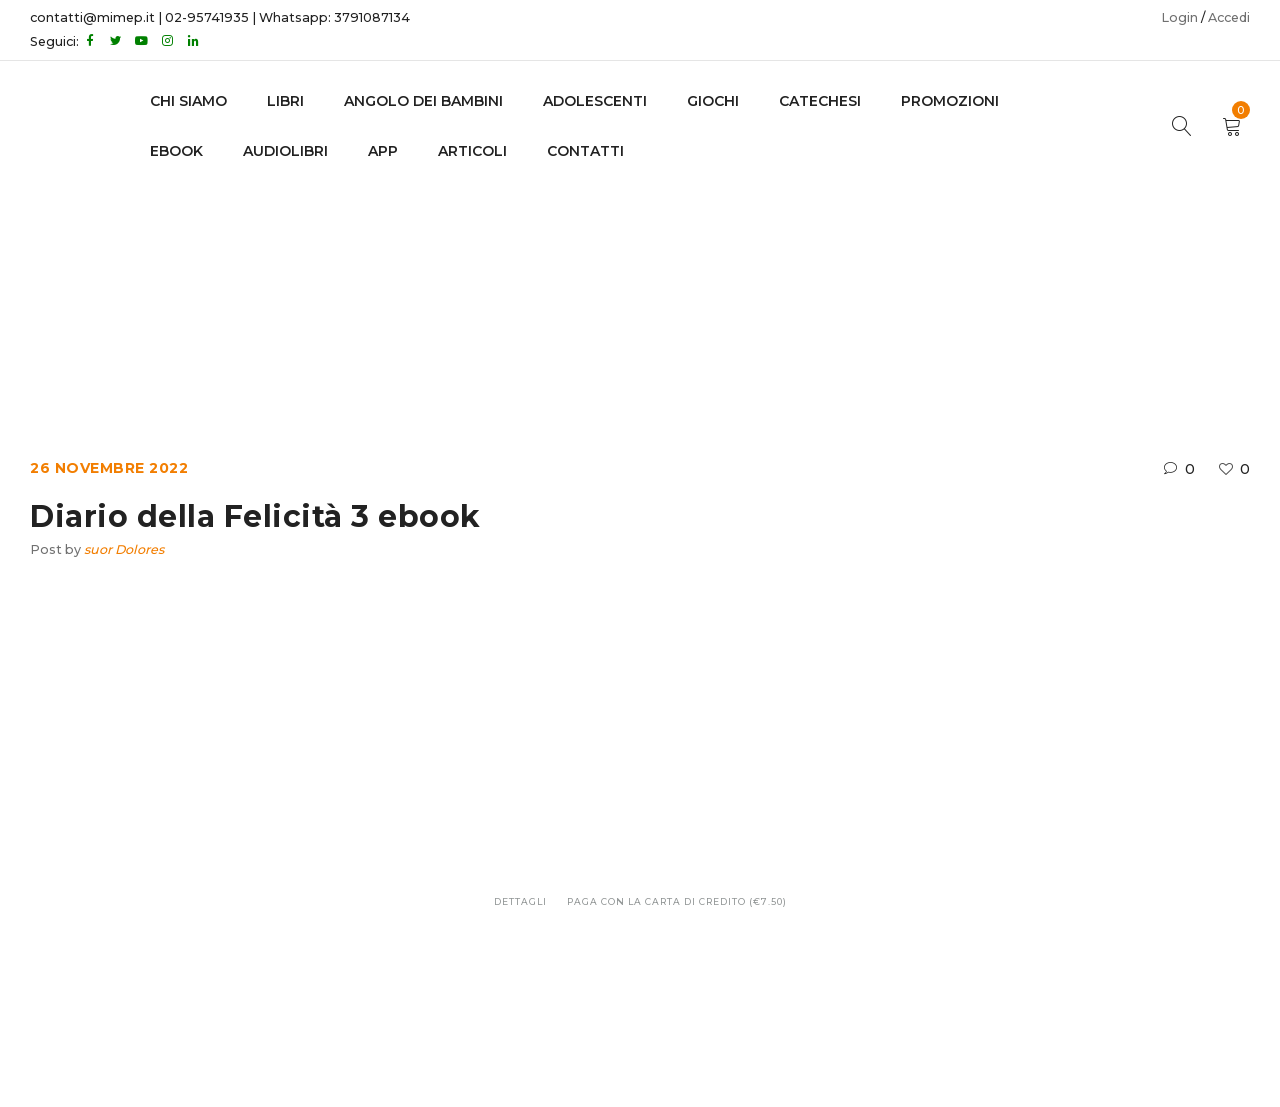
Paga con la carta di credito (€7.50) (677, 901)
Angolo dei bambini (423, 101)
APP (383, 151)
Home (491, 290)
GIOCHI (713, 101)
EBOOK (176, 151)
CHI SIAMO (188, 101)
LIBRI (285, 101)
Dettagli (520, 901)
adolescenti (595, 101)
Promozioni (950, 101)
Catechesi (820, 101)
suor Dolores (124, 549)
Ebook (562, 290)
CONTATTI (585, 151)
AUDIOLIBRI (285, 151)
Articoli (472, 151)
